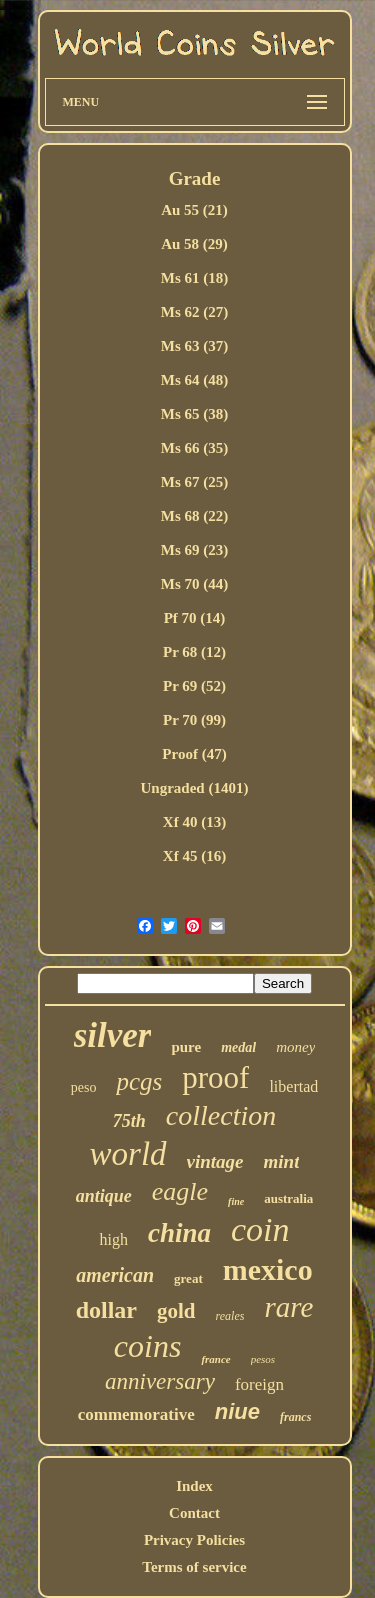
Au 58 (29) (194, 244)
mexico (268, 1269)
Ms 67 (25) (195, 482)
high (113, 1239)
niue (237, 1411)
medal (238, 1047)
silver (113, 1035)
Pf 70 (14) (195, 618)
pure (186, 1047)
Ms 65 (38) (195, 414)
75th (129, 1121)
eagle (180, 1191)
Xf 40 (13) (194, 822)
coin (260, 1229)
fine (236, 1201)
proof (215, 1077)
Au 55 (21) (194, 210)
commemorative (136, 1414)
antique (104, 1196)
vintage (215, 1161)
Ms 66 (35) (195, 448)
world (128, 1154)
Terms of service (194, 1567)
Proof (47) (194, 754)
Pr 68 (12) (194, 652)
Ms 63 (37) (195, 346)
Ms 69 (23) (195, 550)
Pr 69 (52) (194, 686)
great (188, 1278)
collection (221, 1115)
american (115, 1275)
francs (295, 1417)
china (179, 1233)
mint (282, 1161)
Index (194, 1486)
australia (288, 1198)
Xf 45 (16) (194, 856)
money (295, 1047)
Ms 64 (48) (195, 380)
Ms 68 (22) (195, 516)
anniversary (160, 1381)
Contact (194, 1513)
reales (230, 1316)
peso (84, 1087)
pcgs (139, 1081)
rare (288, 1307)
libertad (293, 1086)
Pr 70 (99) (194, 720)
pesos (263, 1359)
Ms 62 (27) (195, 312)
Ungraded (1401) (195, 788)
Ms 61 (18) (195, 278)
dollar (106, 1310)
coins (148, 1346)
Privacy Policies (194, 1540)
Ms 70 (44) (195, 584)
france (215, 1359)
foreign (259, 1384)
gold (176, 1311)
